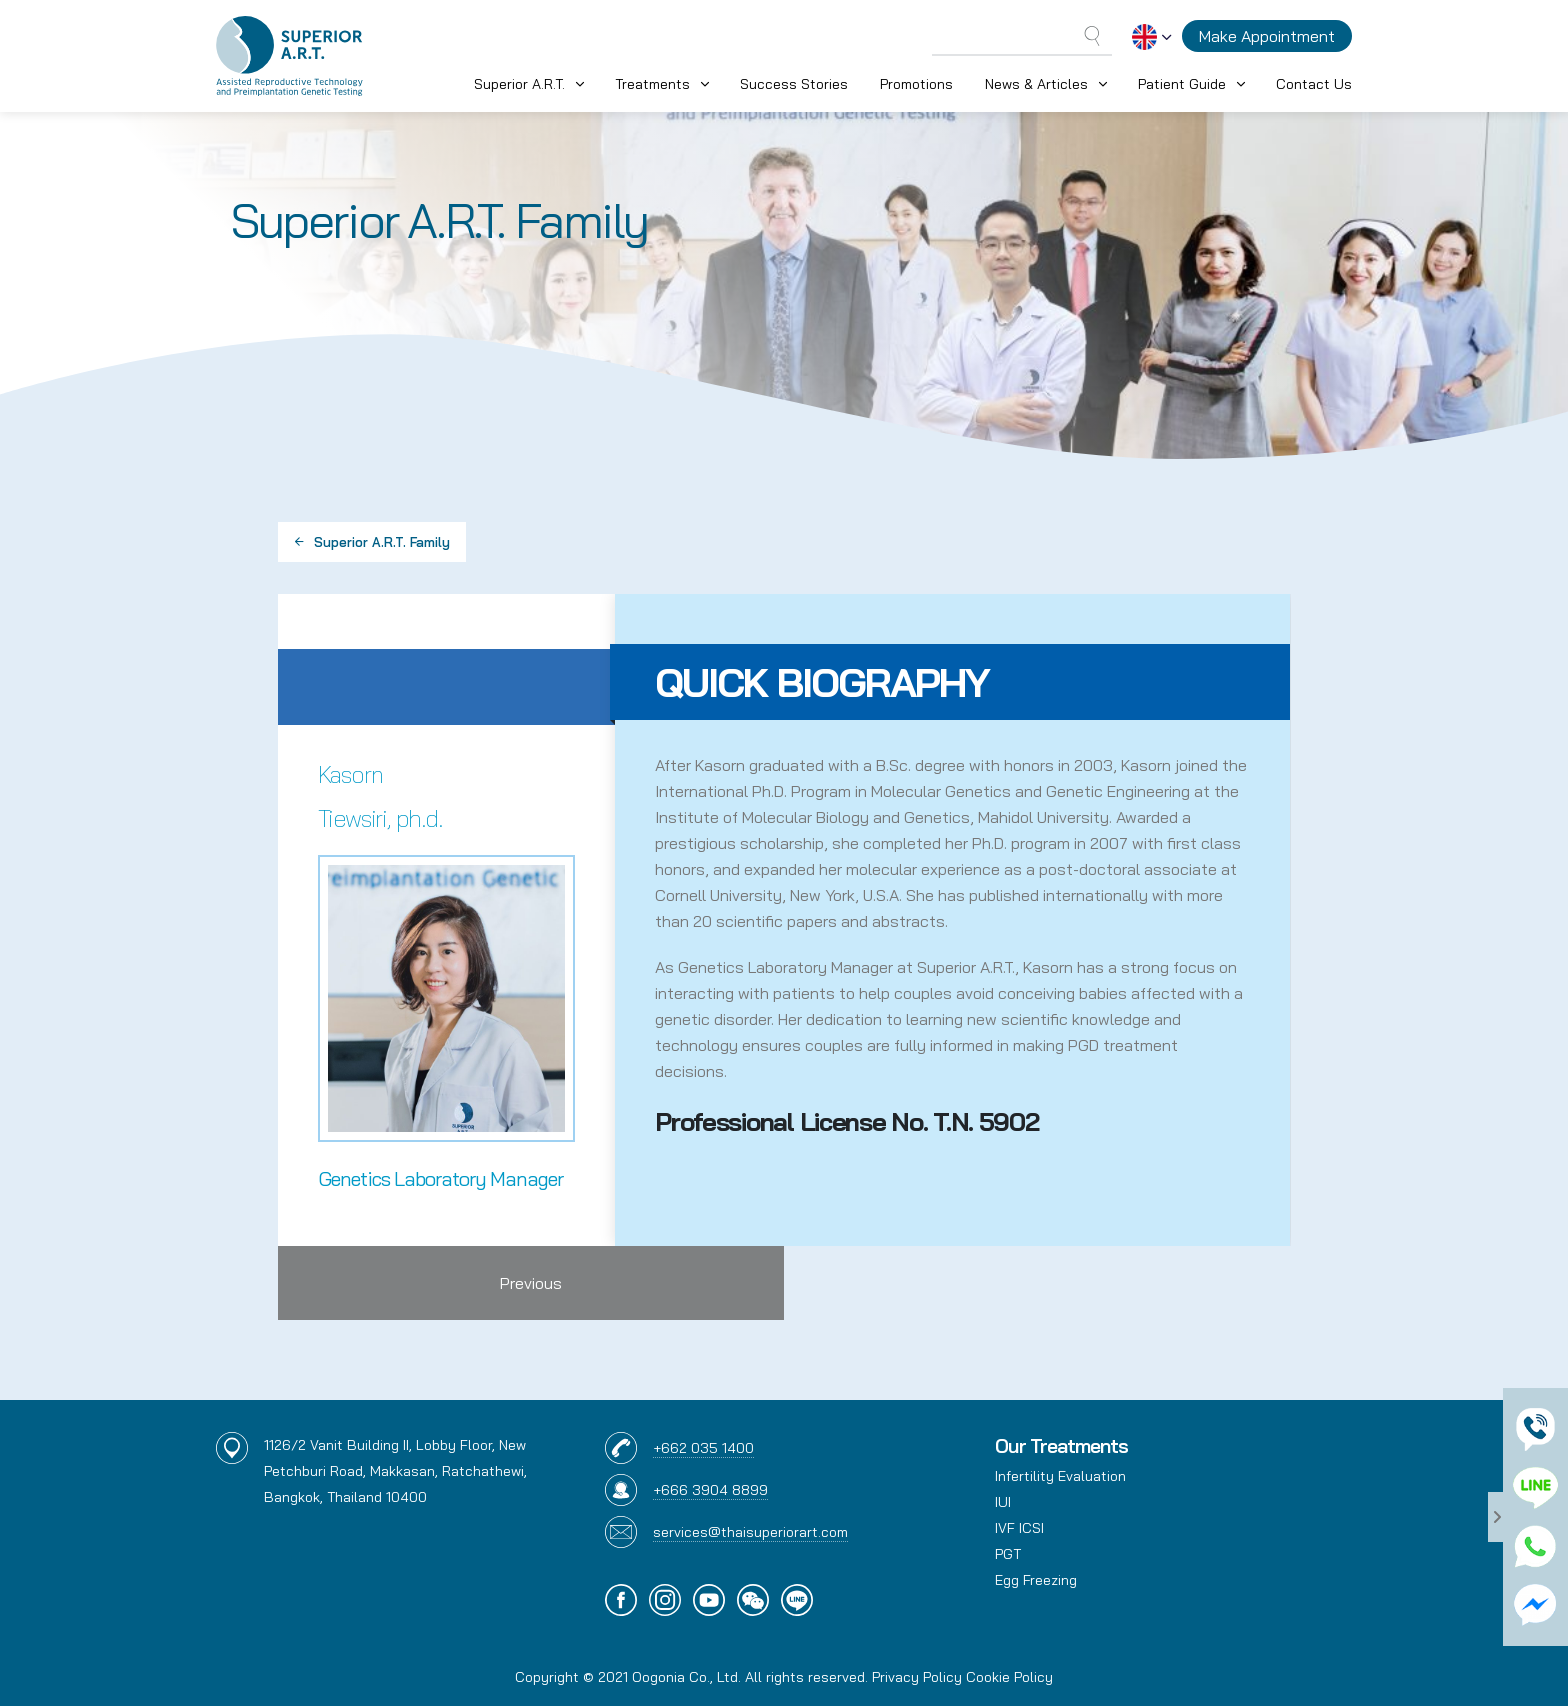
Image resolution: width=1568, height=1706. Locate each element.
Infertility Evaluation (1060, 1476)
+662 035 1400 (703, 1448)
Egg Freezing (1036, 1580)
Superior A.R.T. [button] (519, 84)
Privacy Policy (917, 1677)
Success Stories (794, 84)
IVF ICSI (1019, 1528)
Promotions (916, 84)
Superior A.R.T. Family (371, 542)
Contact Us (1314, 84)
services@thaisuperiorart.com (750, 1532)
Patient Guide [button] (1182, 84)
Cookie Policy (1009, 1677)
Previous (531, 1283)
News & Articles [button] (1036, 84)
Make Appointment (1267, 36)
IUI (1003, 1502)
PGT (1008, 1554)
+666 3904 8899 (710, 1490)
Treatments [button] (652, 84)
